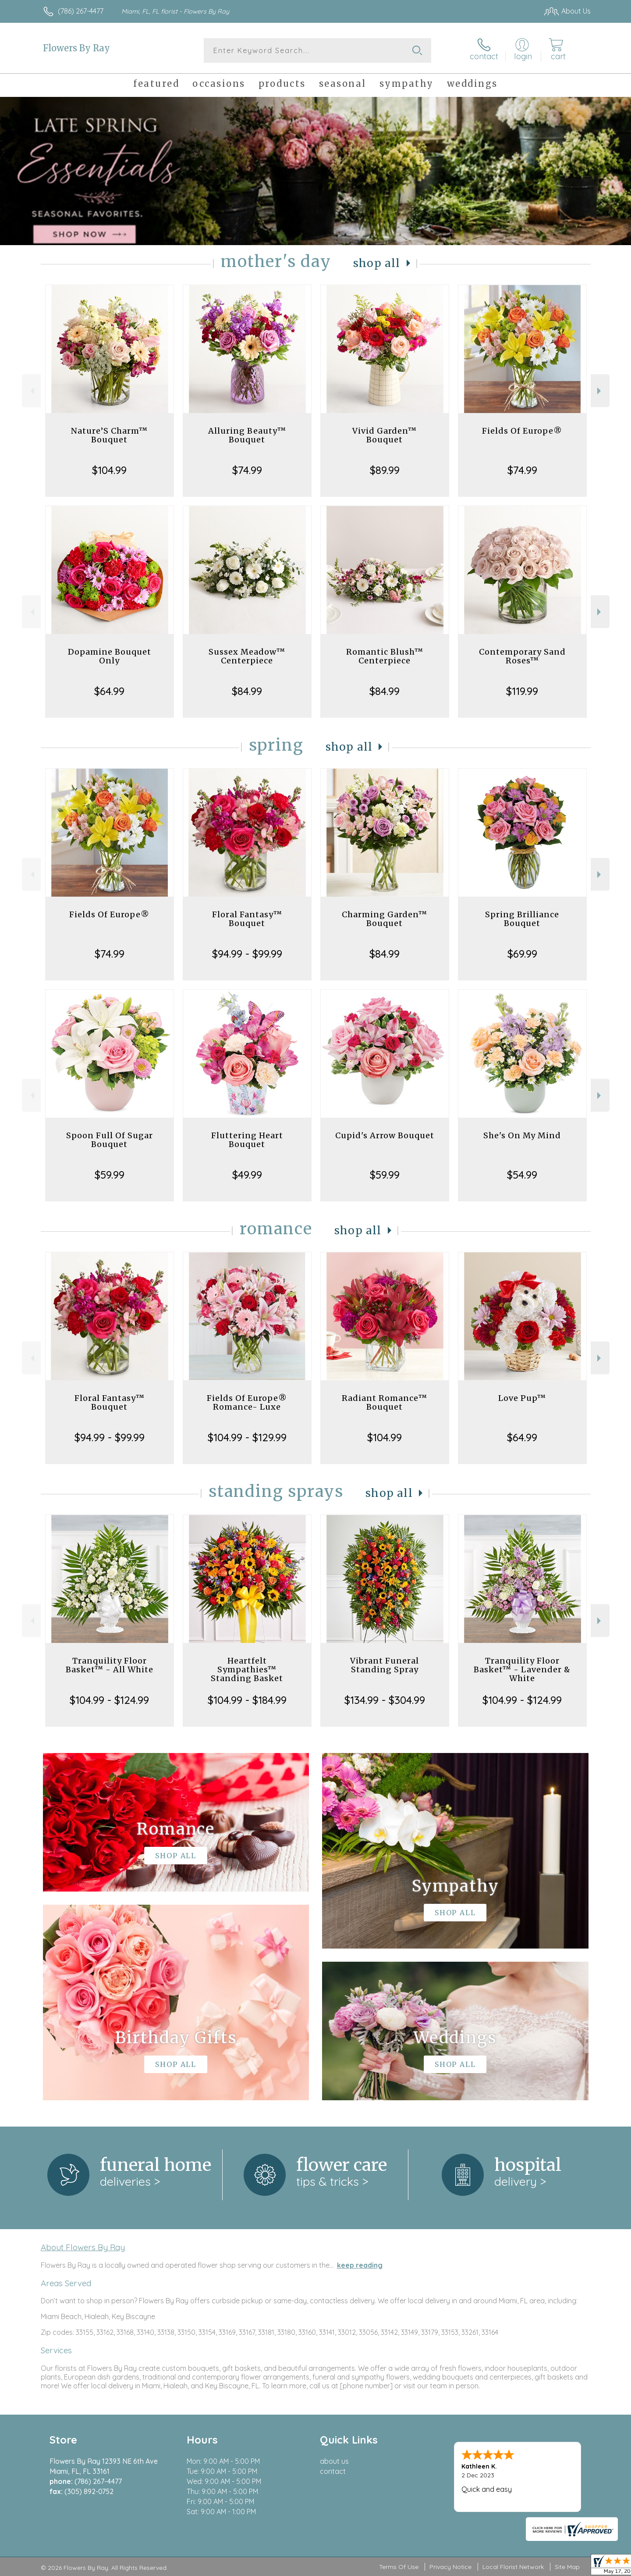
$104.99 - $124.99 (109, 1700)
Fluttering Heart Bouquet (247, 1139)
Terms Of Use (398, 2567)
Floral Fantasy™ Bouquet (247, 918)
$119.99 (522, 691)
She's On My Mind (522, 1135)
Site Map (567, 2567)
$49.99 (247, 1174)
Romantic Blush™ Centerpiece (384, 656)
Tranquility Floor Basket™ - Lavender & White (522, 1669)
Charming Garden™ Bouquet (384, 918)
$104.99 (109, 470)
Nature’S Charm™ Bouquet (109, 435)
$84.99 (247, 691)
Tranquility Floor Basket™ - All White (109, 1665)
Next (600, 390)
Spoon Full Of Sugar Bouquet (109, 1139)
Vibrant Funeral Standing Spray (384, 1665)
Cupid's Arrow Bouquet (384, 1135)
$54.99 (522, 1174)
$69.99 (522, 953)
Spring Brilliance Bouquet (522, 918)
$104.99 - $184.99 (247, 1700)
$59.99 (109, 1174)
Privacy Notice (450, 2567)
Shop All (377, 263)
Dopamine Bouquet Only (109, 656)
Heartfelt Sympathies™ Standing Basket (247, 1669)
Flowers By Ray (76, 48)
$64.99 (109, 691)
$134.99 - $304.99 (384, 1700)
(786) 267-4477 (80, 11)
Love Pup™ (522, 1398)
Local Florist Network (513, 2567)
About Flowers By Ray (83, 2247)
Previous (31, 390)
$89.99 (385, 470)
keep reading (360, 2265)
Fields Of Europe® (522, 431)
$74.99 (247, 470)
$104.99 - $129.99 (247, 1437)
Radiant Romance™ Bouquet (384, 1402)
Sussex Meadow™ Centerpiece (247, 656)
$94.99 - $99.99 (247, 953)
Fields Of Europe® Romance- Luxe (247, 1402)
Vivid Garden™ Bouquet (384, 435)
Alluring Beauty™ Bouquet (247, 435)
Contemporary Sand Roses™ (522, 656)
